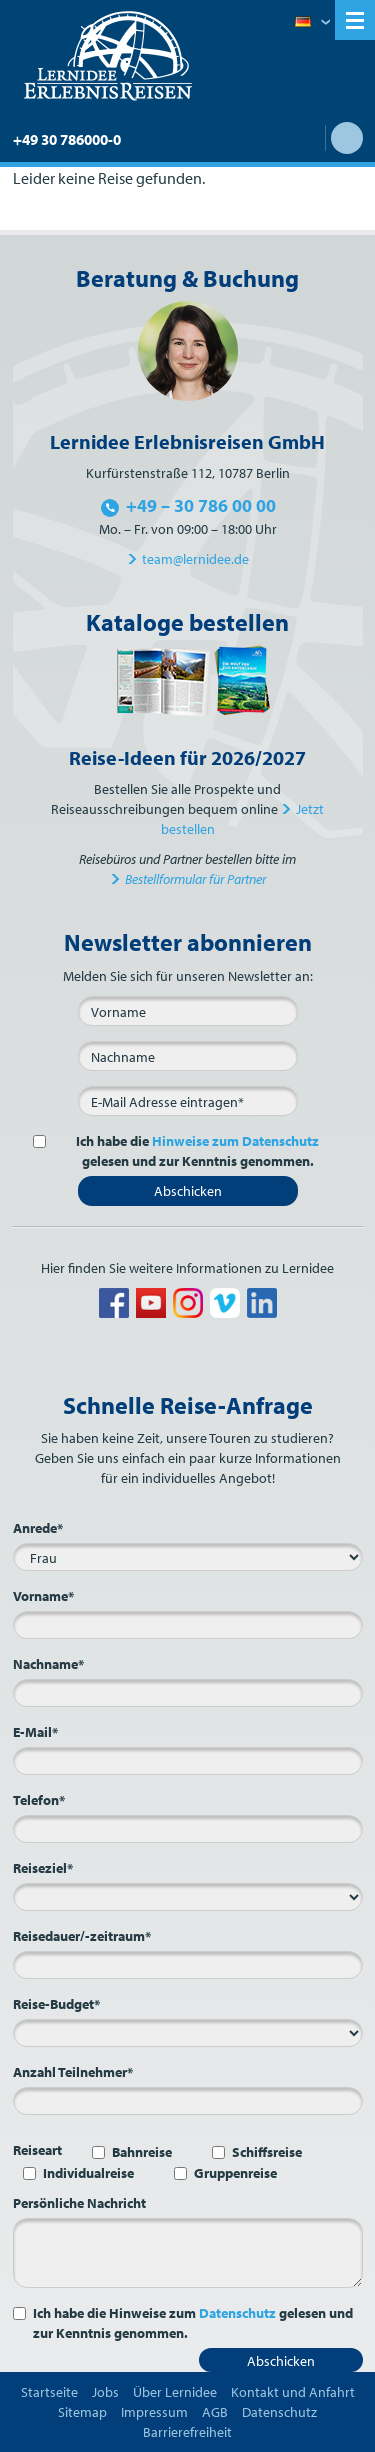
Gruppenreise (235, 2173)
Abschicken (188, 1191)
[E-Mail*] (188, 1101)
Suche (347, 138)
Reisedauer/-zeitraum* (82, 1936)
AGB (215, 2412)
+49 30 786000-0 (67, 139)
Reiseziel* (43, 1868)
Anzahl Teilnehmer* (73, 2072)
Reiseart (37, 2150)
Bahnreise (142, 2152)
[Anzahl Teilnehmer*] (188, 2101)
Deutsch (312, 23)
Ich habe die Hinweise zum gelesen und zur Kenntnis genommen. (193, 2323)
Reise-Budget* (56, 2004)
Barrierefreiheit (187, 2432)
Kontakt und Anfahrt (293, 2392)
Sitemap (82, 2412)
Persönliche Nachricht (79, 2203)
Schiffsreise (267, 2152)
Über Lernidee (175, 2392)
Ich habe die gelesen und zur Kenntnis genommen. (186, 1151)
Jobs (105, 2392)
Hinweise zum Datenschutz (235, 1141)
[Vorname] (188, 1011)
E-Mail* (35, 1732)
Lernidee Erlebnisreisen (108, 56)
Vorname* (43, 1596)
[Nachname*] (188, 1693)
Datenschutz (237, 2313)
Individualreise (88, 2173)
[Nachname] (188, 1056)
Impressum (154, 2412)
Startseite (49, 2392)
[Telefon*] (188, 1829)
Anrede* (38, 1528)
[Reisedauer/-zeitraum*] (188, 1965)
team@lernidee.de (195, 559)
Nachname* (48, 1664)
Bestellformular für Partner (195, 879)
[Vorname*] (188, 1625)
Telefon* (39, 1800)
